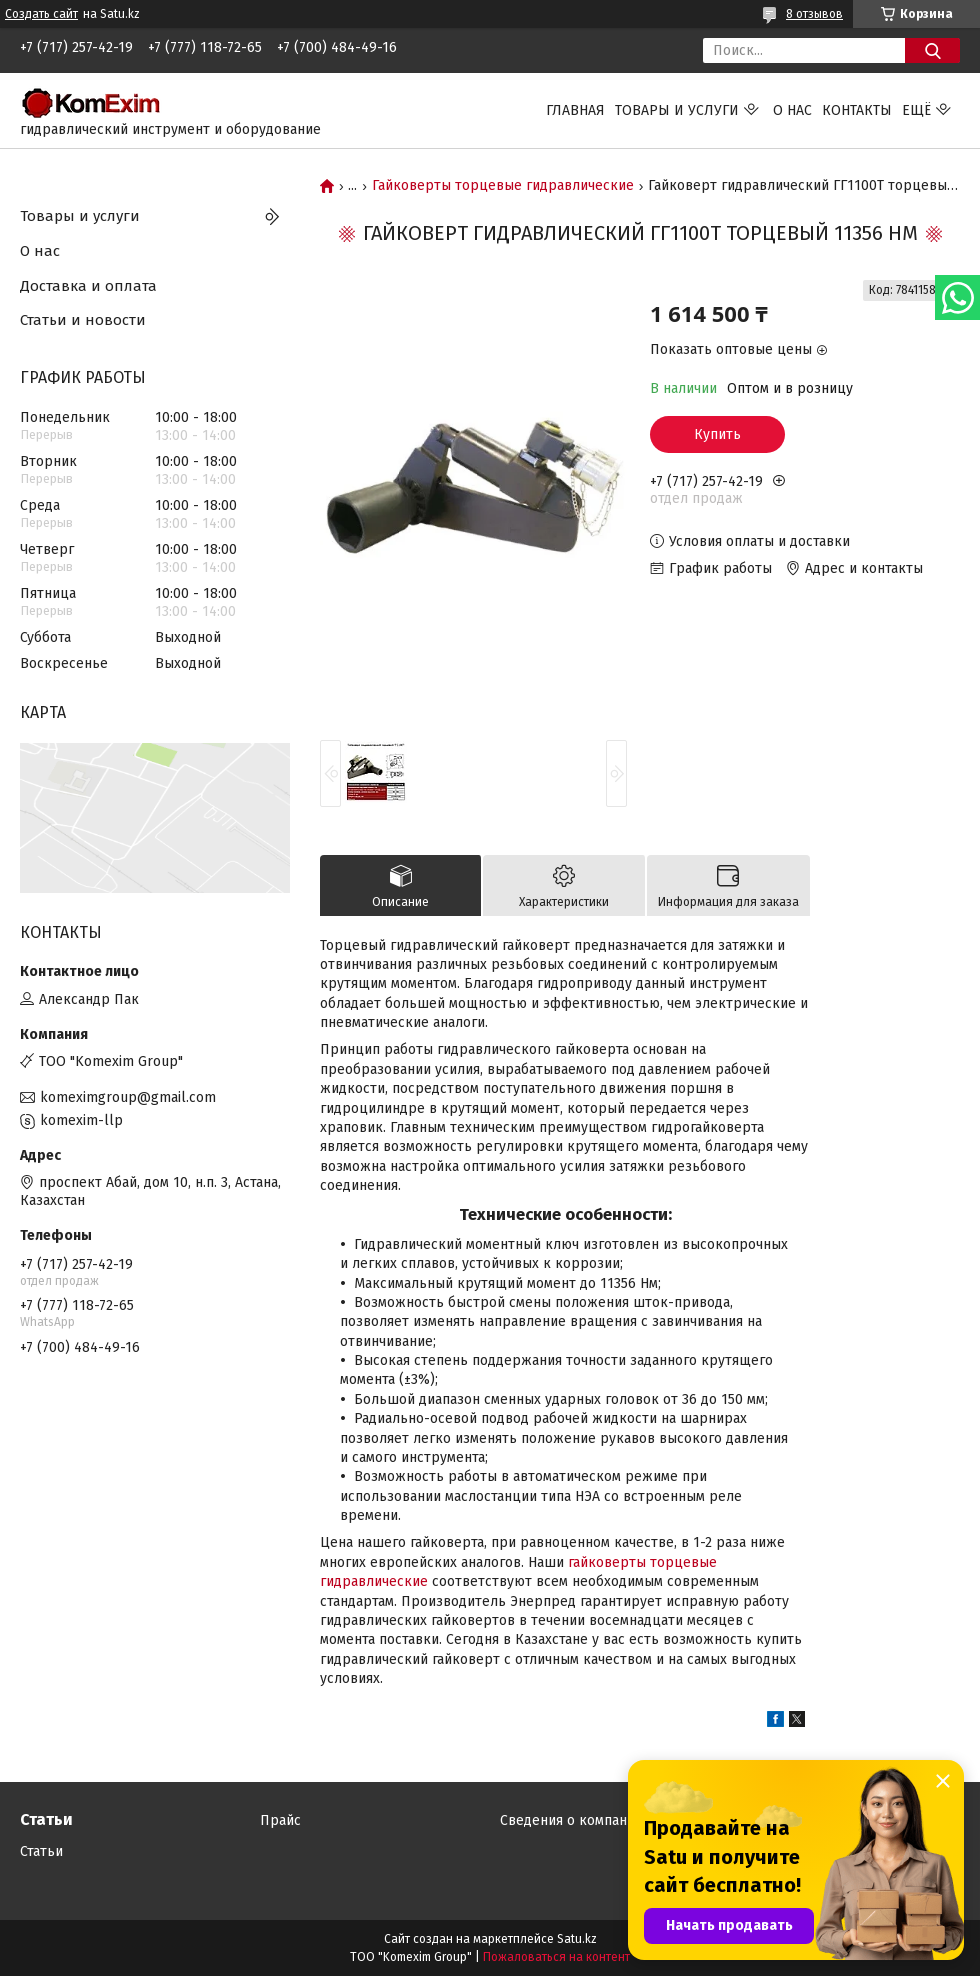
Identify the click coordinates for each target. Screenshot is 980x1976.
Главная (575, 110)
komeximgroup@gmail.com (128, 1097)
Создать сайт (41, 14)
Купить (717, 434)
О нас (792, 110)
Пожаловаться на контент (556, 1957)
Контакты (857, 110)
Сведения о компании (571, 1820)
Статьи (41, 1851)
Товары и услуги (677, 110)
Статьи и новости (83, 320)
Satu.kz (577, 1939)
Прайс (280, 1820)
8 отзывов (814, 14)
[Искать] (932, 50)
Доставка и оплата (88, 286)
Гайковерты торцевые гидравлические (503, 186)
